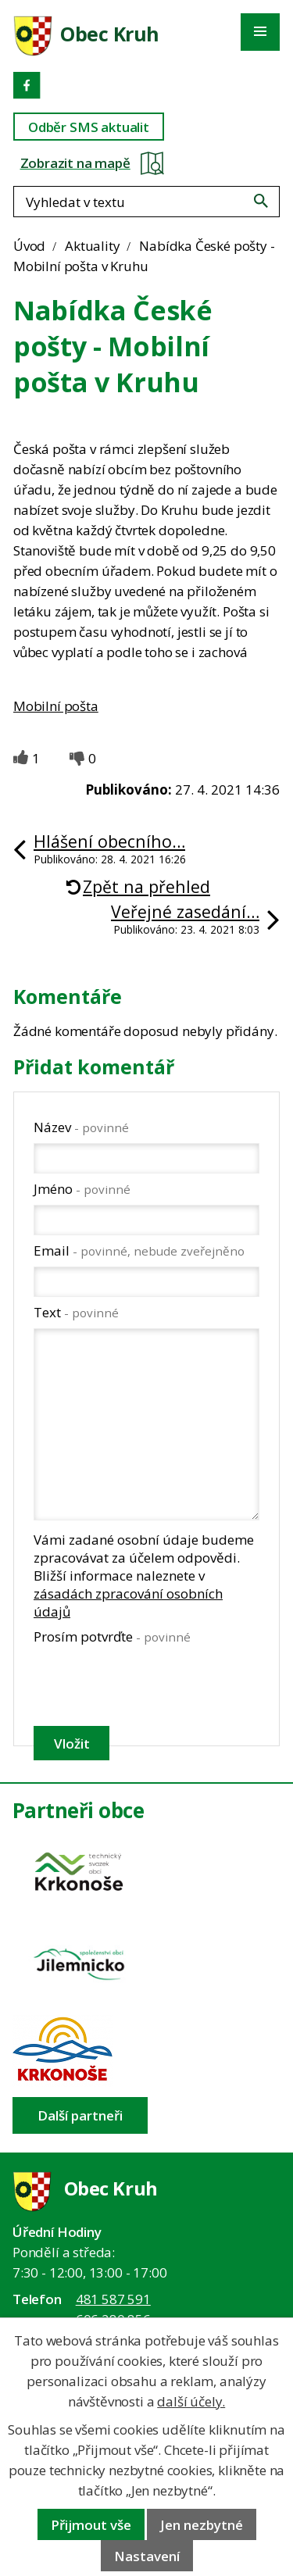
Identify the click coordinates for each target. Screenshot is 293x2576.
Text (76, 1312)
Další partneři (80, 2115)
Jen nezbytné (201, 2525)
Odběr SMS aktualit (88, 127)
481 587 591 (113, 2299)
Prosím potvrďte (112, 1636)
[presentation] (145, 1685)
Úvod (29, 246)
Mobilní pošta (55, 706)
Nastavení (147, 2556)
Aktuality (92, 246)
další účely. (191, 2401)
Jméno (82, 1189)
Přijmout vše (91, 2525)
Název (81, 1127)
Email (139, 1250)
